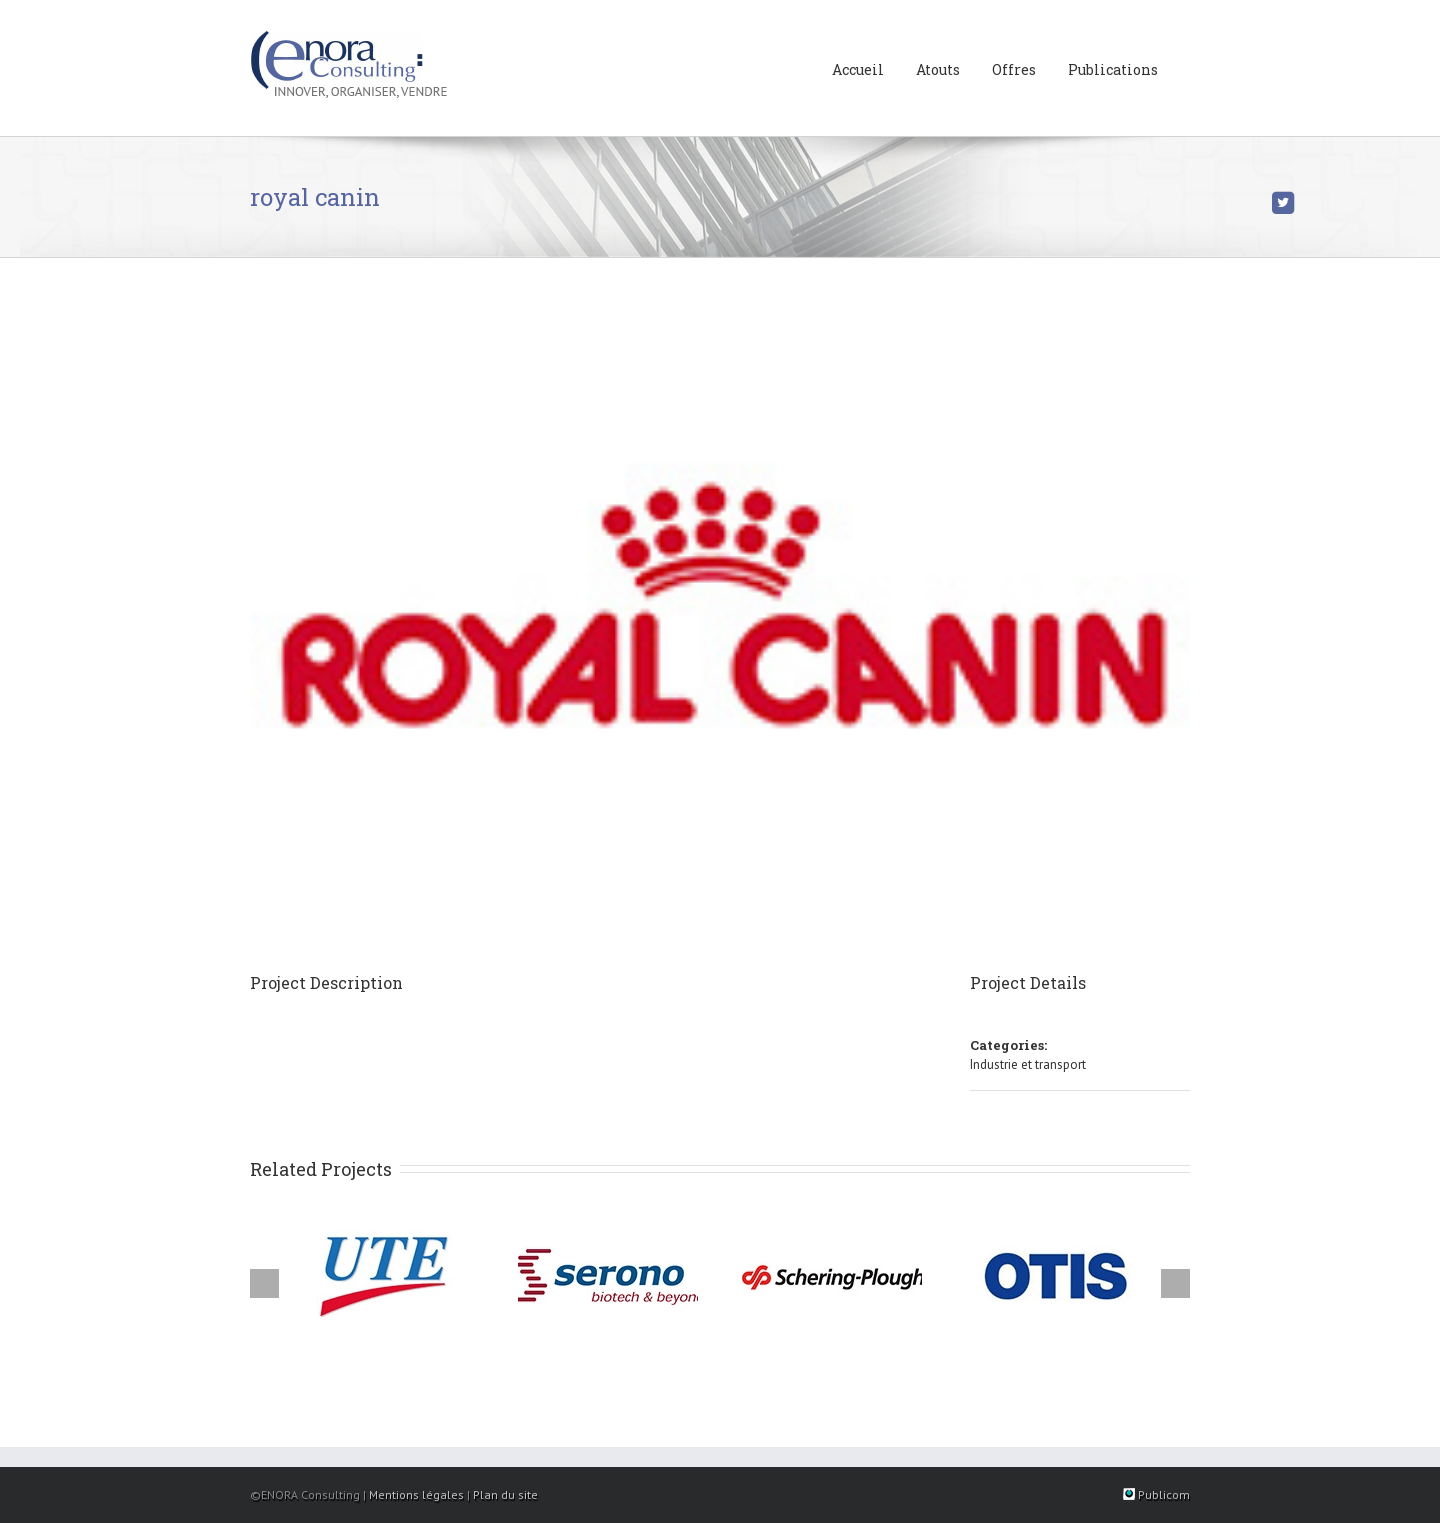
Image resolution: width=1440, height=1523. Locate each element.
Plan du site (505, 1494)
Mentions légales (416, 1494)
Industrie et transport (1028, 1064)
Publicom (1156, 1494)
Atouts (938, 69)
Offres (1014, 69)
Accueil (858, 69)
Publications (1113, 69)
